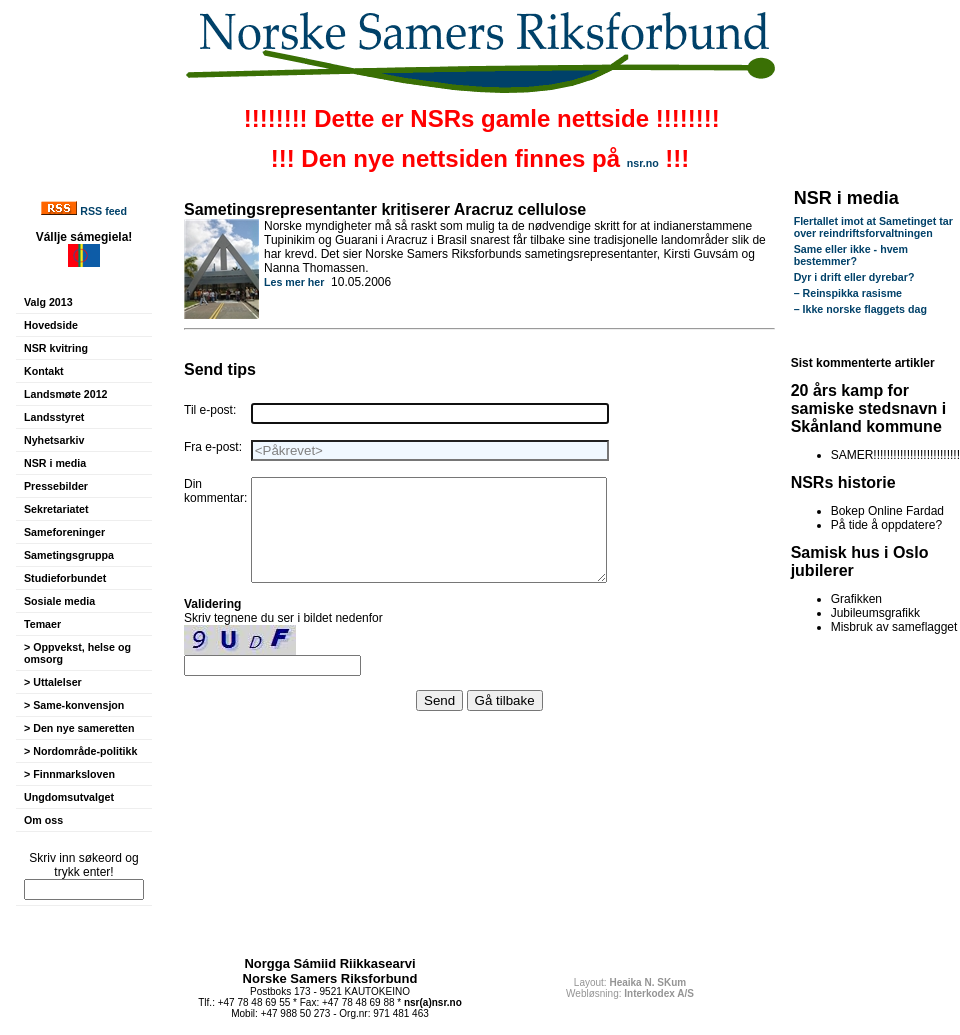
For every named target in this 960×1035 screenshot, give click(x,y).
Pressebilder (56, 486)
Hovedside (51, 325)
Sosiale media (59, 601)
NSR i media (55, 463)
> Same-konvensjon (74, 705)
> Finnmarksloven (69, 774)
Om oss (43, 820)
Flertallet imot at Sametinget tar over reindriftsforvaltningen (873, 227)
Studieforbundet (65, 578)
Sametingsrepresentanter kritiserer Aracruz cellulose (385, 209)
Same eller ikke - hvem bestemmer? (851, 255)
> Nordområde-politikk (80, 751)
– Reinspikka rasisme (848, 293)
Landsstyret (54, 417)
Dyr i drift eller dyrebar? (854, 277)
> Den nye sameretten (79, 728)
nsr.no (643, 163)
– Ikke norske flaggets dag (860, 309)
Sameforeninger (64, 532)
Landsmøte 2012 (66, 394)
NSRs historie (843, 482)
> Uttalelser (53, 682)
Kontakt (44, 371)
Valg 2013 (48, 302)
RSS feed (103, 211)
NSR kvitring (56, 348)
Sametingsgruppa (69, 555)
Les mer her (294, 282)
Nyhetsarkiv (54, 440)
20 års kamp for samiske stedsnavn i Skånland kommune (869, 408)
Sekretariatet (56, 509)
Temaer (42, 624)
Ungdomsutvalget (69, 797)
